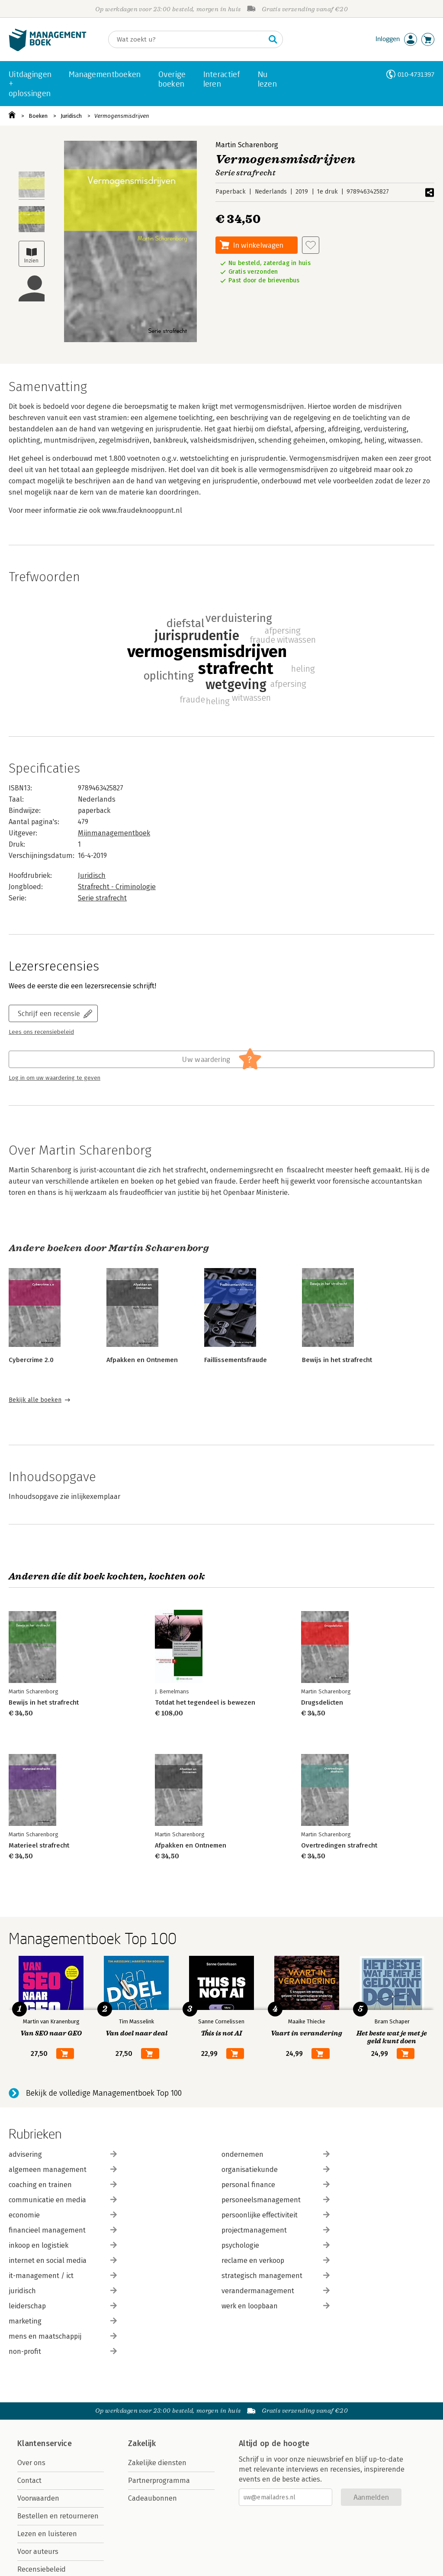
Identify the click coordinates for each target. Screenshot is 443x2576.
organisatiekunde (276, 2169)
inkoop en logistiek (63, 2245)
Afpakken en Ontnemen (142, 1360)
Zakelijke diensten (157, 2463)
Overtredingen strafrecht (339, 1845)
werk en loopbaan (276, 2306)
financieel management (63, 2230)
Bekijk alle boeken (35, 1400)
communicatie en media (63, 2200)
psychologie (276, 2245)
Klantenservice (44, 2443)
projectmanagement (276, 2230)
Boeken (38, 116)
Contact (29, 2480)
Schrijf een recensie (49, 1013)
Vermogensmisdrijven (121, 116)
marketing (63, 2321)
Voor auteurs (37, 2551)
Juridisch (71, 116)
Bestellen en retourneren (58, 2516)
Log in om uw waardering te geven (54, 1077)
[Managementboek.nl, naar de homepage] (48, 49)
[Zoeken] (187, 39)
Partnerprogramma (159, 2480)
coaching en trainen (63, 2185)
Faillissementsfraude (235, 1360)
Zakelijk (142, 2443)
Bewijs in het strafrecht (337, 1360)
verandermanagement (276, 2291)
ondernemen (276, 2154)
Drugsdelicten (322, 1702)
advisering (63, 2154)
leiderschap (63, 2306)
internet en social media (63, 2260)
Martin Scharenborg (246, 145)
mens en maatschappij (63, 2336)
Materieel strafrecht (39, 1845)
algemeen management (63, 2169)
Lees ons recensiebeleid (41, 1032)
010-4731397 (416, 74)
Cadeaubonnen (152, 2498)
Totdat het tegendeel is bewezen (205, 1702)
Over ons (31, 2463)
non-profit (63, 2351)
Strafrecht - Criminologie (117, 887)
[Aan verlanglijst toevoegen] (310, 245)
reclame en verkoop (276, 2260)
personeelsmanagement (276, 2200)
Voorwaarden (38, 2498)
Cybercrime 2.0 (31, 1360)
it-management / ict (63, 2276)
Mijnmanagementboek (114, 833)
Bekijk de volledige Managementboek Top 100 (104, 2093)
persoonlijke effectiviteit (276, 2215)
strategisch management (276, 2276)
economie (63, 2215)
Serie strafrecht (102, 898)
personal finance (276, 2185)
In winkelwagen (258, 245)
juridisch (63, 2291)
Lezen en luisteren (47, 2534)
